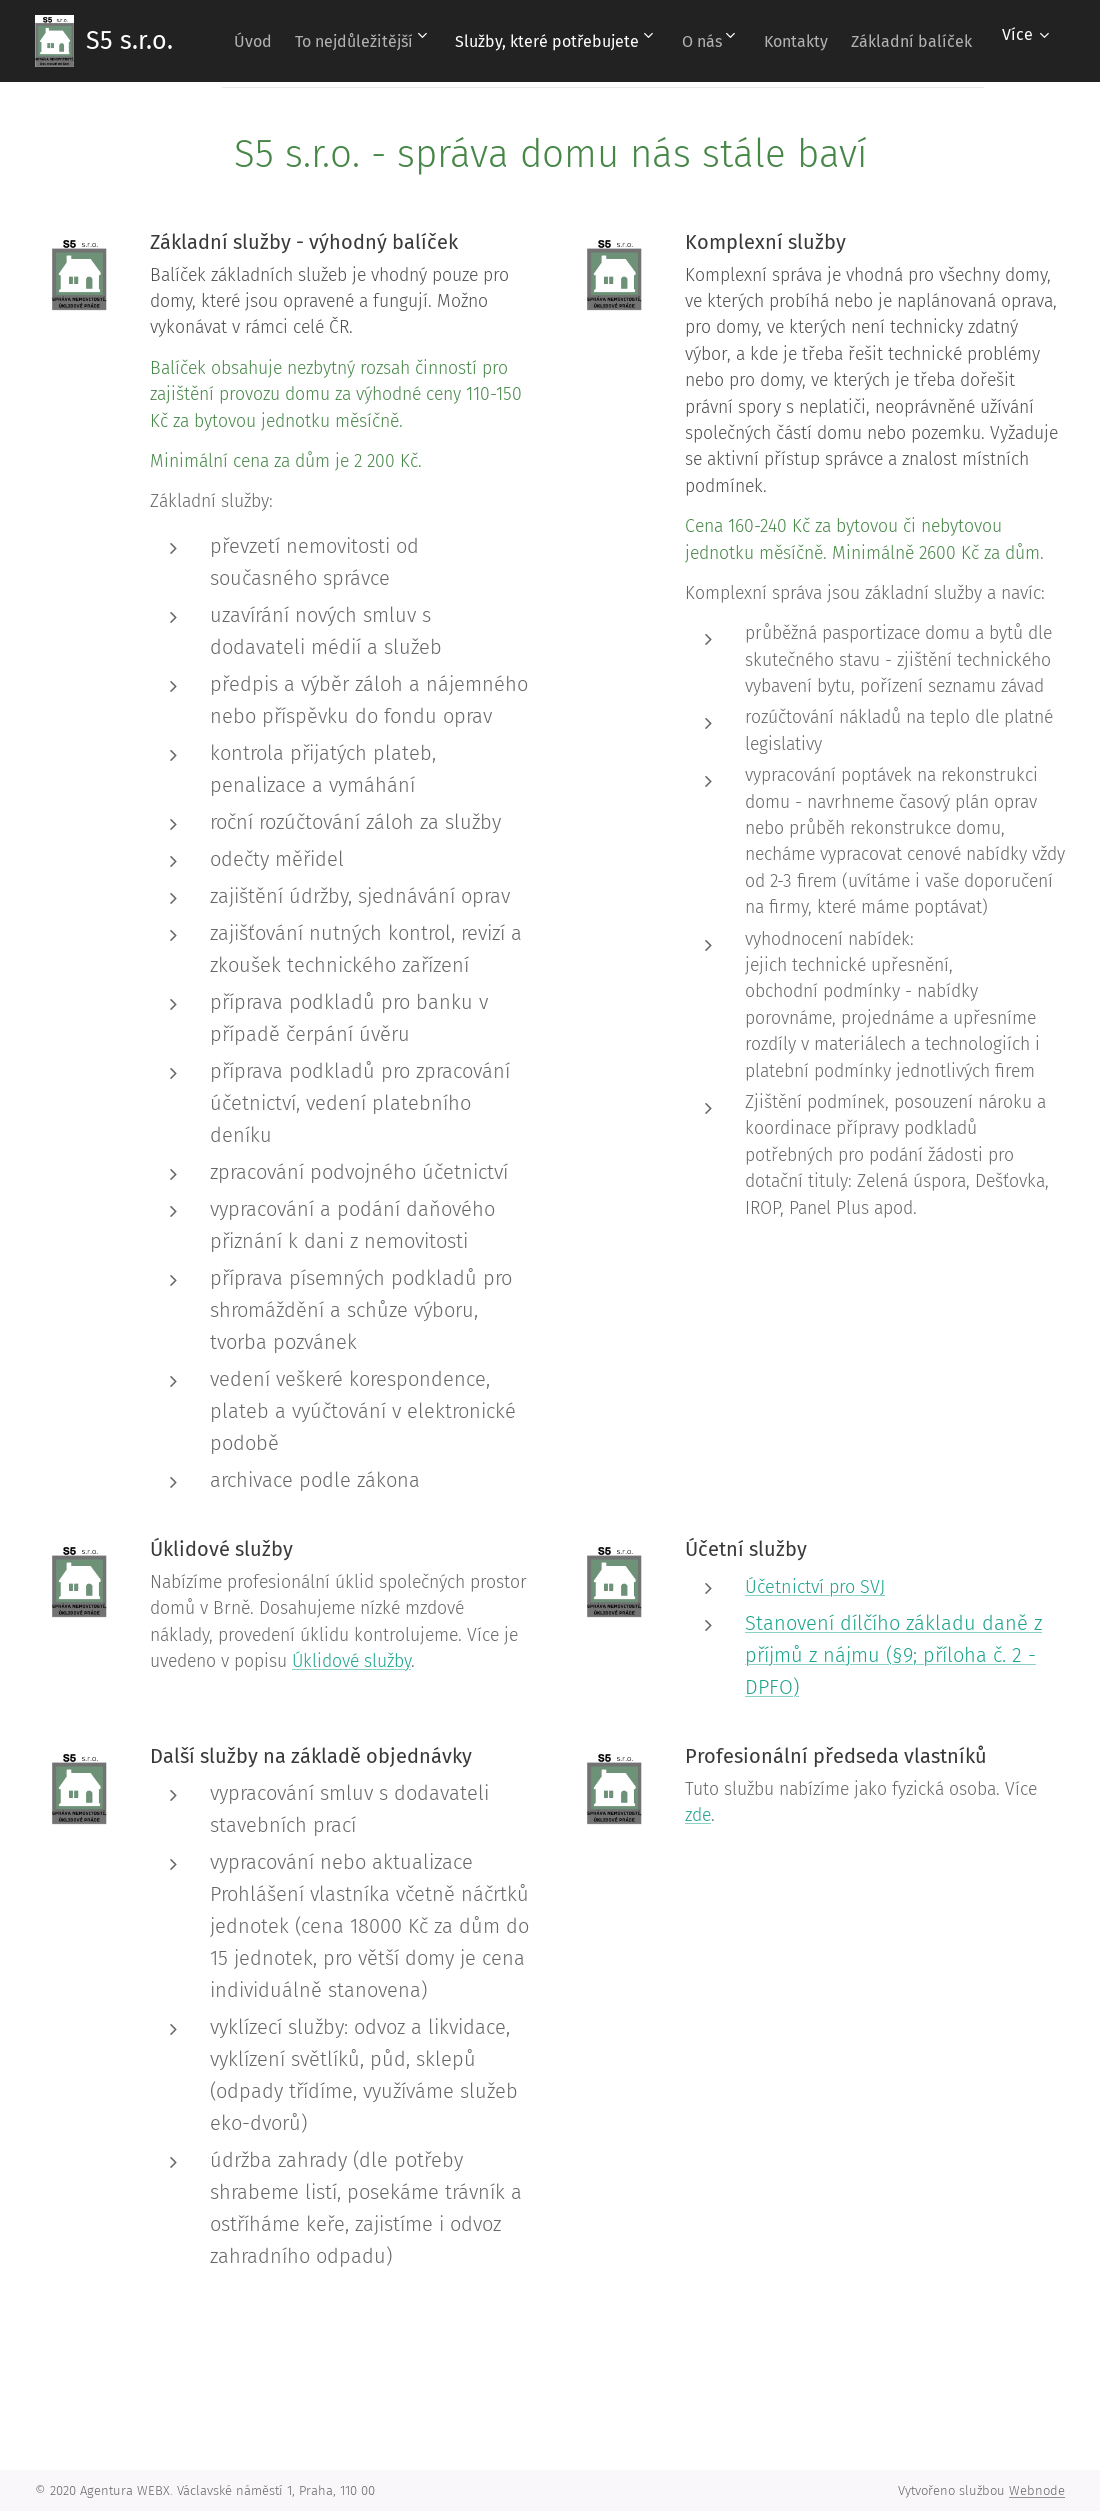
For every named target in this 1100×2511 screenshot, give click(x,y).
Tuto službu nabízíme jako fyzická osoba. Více (861, 1789)
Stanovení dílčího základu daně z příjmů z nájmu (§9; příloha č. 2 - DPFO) (893, 1655)
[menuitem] (355, 41)
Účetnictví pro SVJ (815, 1587)
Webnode (1037, 2490)
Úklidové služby (351, 1661)
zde (698, 1815)
